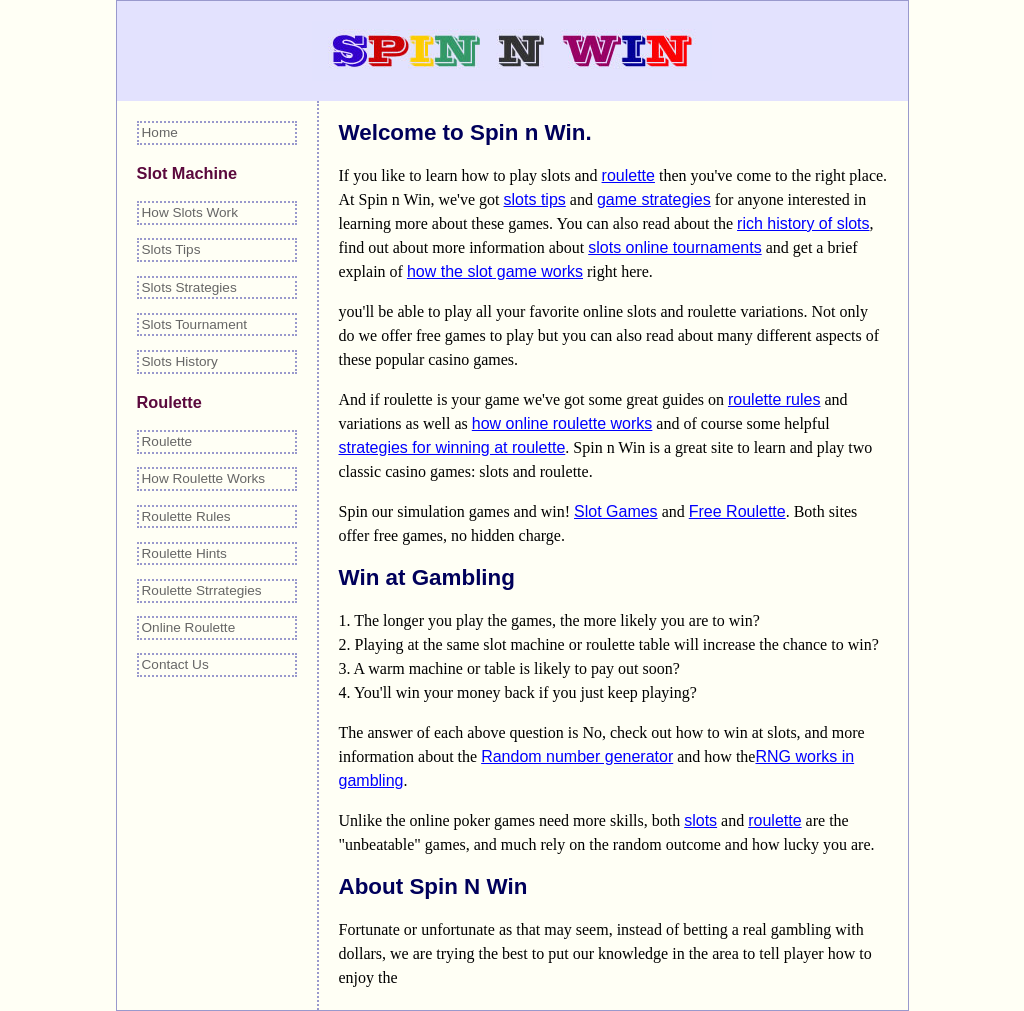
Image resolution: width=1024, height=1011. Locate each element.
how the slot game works (495, 271)
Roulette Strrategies (202, 590)
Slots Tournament (195, 324)
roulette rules (774, 399)
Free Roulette (737, 511)
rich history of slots (803, 223)
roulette (628, 175)
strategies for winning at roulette (452, 447)
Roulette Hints (184, 553)
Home (160, 132)
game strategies (654, 199)
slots (700, 820)
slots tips (535, 199)
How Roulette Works (204, 478)
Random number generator (577, 756)
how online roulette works (562, 423)
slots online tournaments (674, 247)
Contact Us (175, 664)
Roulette (167, 441)
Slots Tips (171, 249)
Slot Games (616, 511)
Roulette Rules (186, 516)
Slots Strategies (189, 287)
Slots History (180, 361)
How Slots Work (190, 212)
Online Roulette (189, 627)
